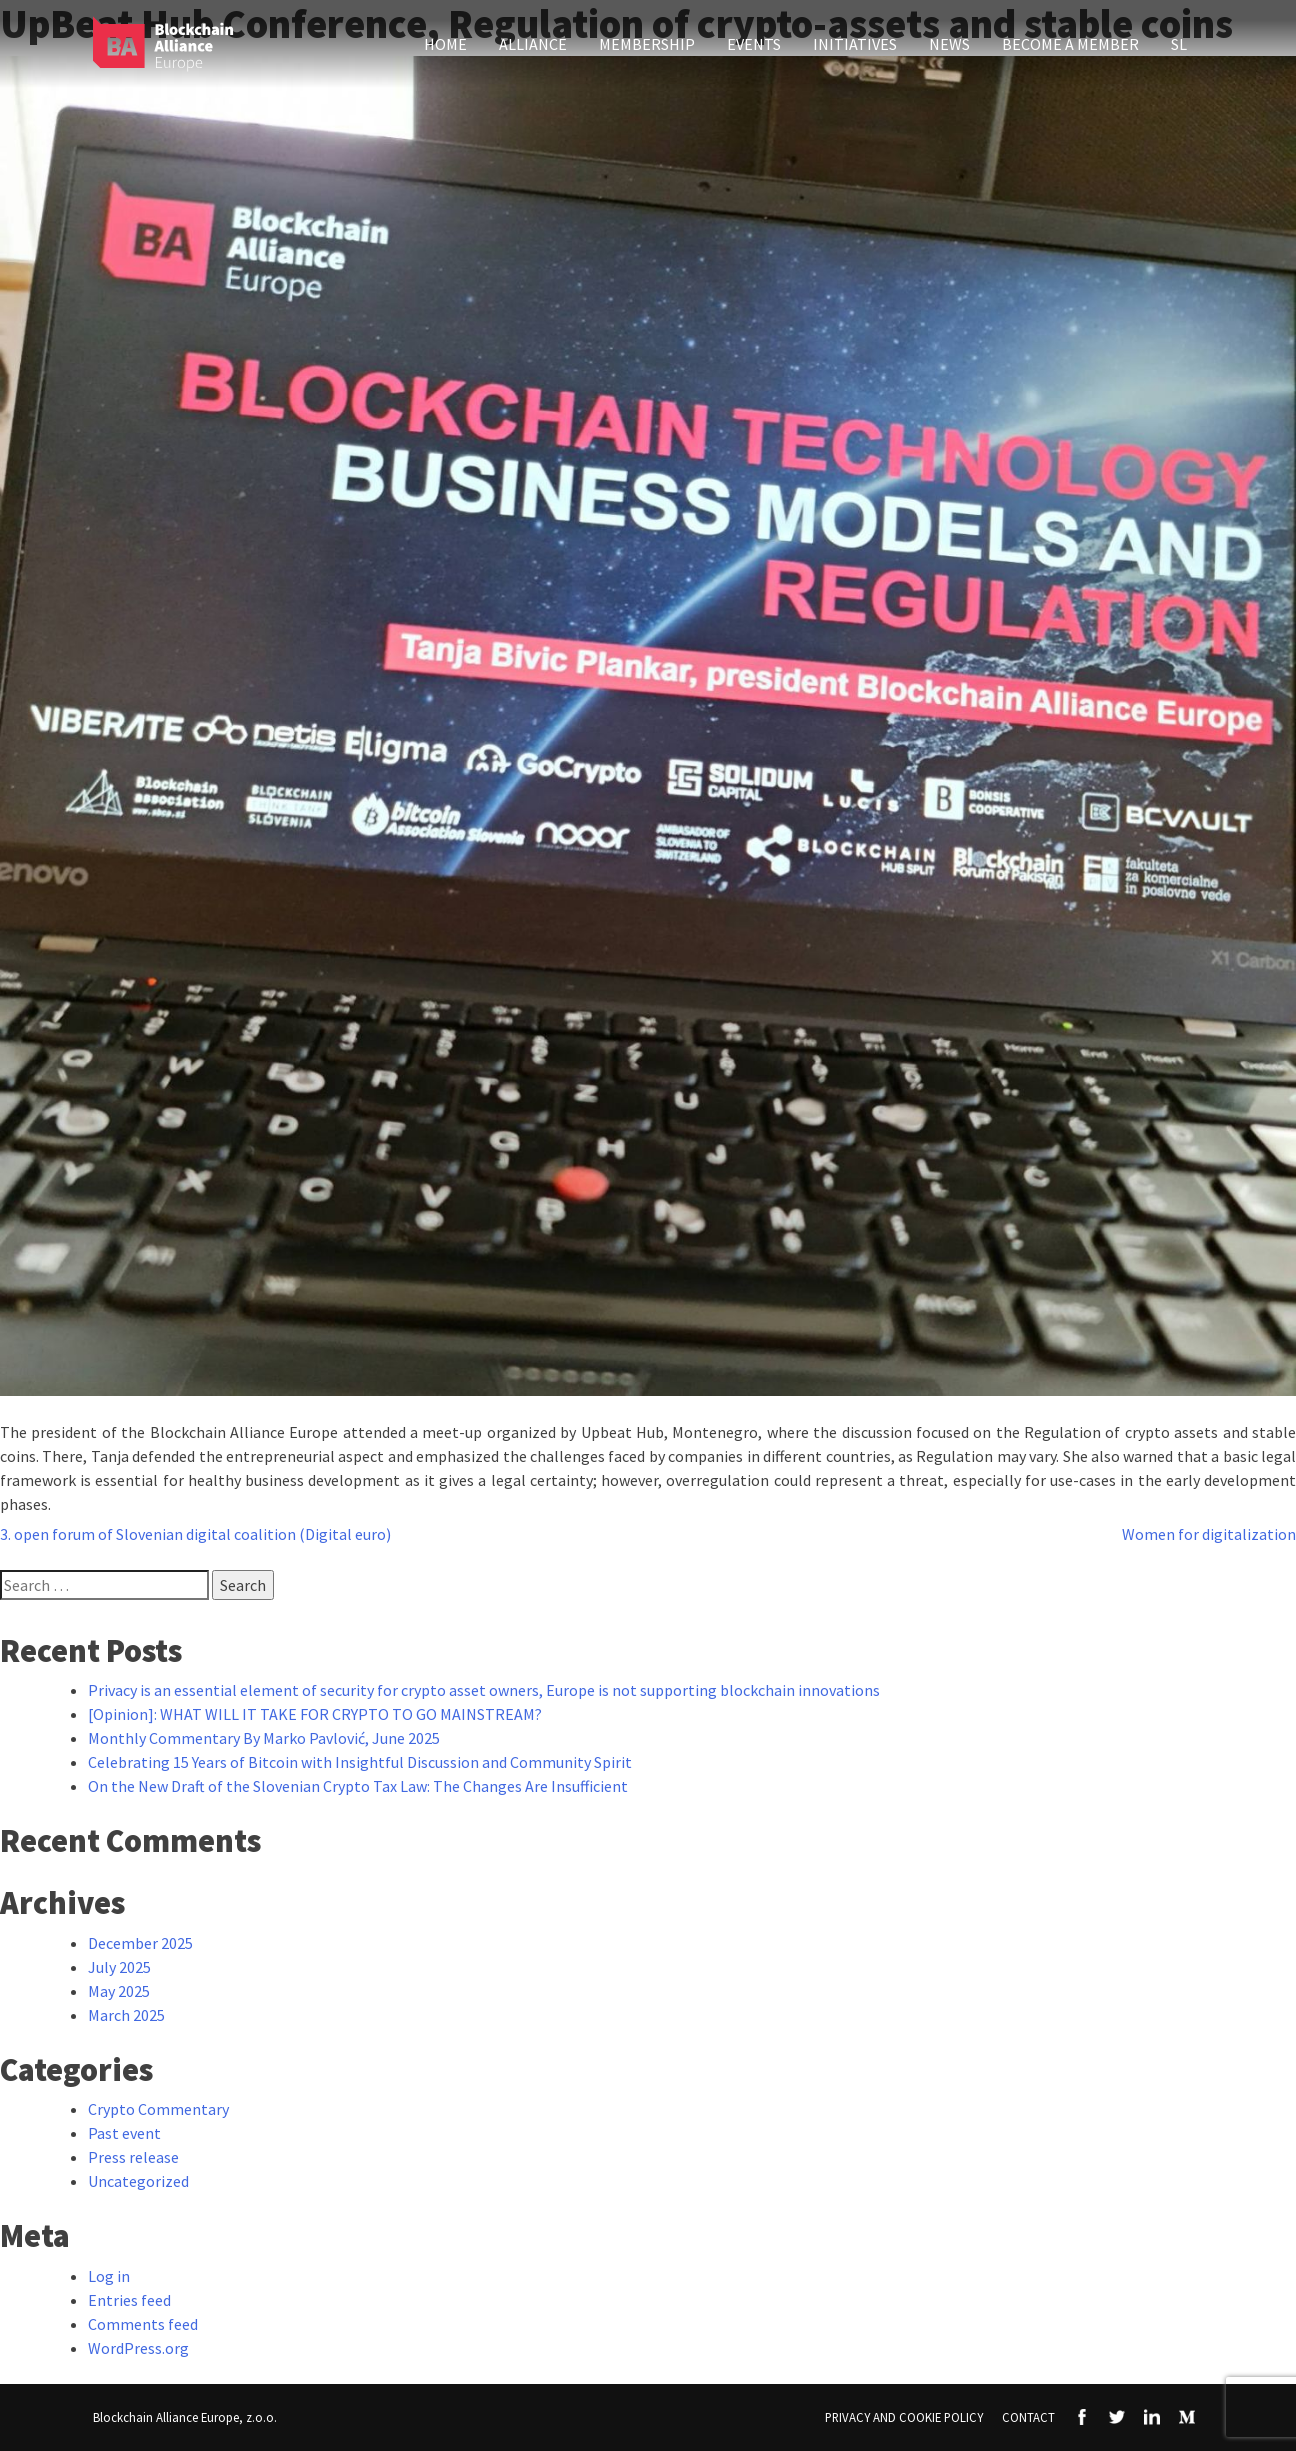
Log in (109, 2276)
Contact (1028, 2417)
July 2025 (119, 1967)
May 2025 (119, 1991)
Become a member (1070, 44)
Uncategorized (138, 2181)
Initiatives (855, 44)
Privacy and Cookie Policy (904, 2417)
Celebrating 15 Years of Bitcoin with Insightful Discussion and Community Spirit (360, 1762)
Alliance (533, 44)
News (949, 44)
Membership (647, 44)
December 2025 (140, 1943)
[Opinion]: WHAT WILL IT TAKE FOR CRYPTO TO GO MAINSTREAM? (315, 1714)
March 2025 (126, 2015)
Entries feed (129, 2300)
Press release (133, 2157)
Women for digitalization (1209, 1534)
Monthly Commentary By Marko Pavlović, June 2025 (264, 1738)
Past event (124, 2133)
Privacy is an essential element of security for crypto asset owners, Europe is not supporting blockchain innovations (484, 1690)
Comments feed (143, 2324)
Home (445, 44)
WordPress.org (138, 2348)
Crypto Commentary (158, 2109)
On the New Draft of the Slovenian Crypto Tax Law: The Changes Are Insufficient (358, 1786)
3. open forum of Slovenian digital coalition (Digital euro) (195, 1534)
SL (1179, 44)
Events (754, 44)
